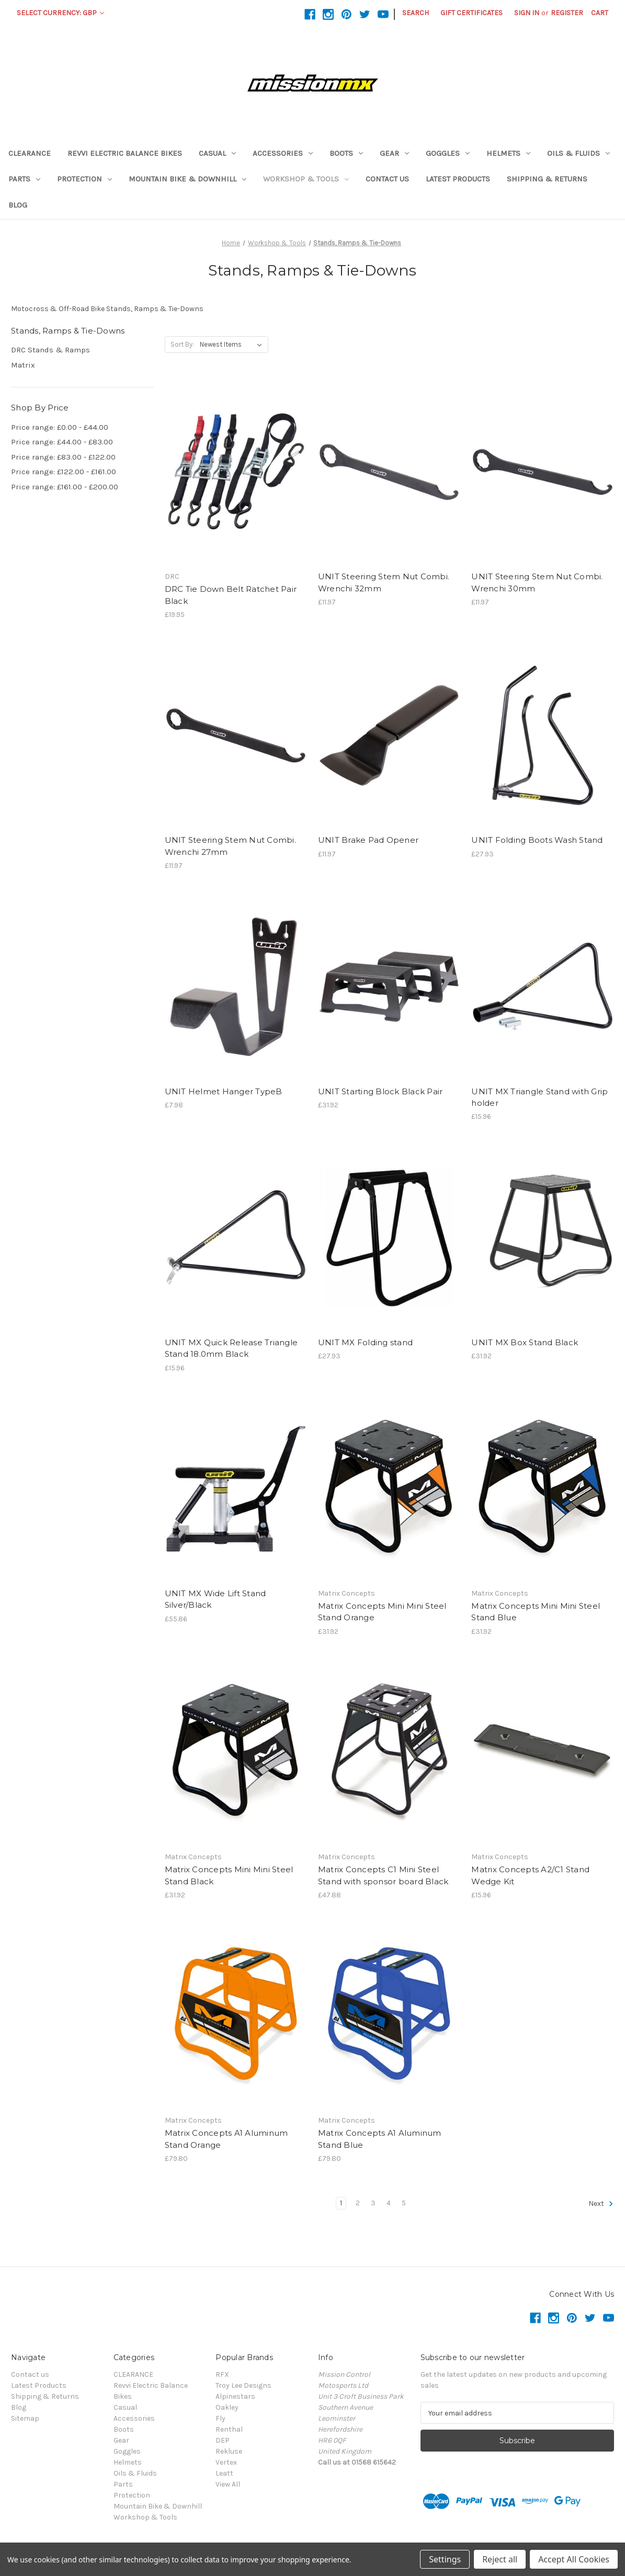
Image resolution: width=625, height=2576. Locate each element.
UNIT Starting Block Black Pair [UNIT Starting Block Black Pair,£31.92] (380, 1091)
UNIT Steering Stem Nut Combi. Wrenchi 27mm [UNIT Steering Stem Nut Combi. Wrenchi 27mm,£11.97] (230, 846)
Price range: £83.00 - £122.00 (63, 457)
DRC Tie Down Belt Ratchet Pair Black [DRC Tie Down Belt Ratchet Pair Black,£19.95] (231, 595)
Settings (445, 2559)
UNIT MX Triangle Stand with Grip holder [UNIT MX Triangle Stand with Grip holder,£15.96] (539, 1097)
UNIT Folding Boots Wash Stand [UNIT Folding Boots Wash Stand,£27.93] (537, 840)
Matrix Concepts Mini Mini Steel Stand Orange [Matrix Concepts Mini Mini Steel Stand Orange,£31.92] (382, 1612)
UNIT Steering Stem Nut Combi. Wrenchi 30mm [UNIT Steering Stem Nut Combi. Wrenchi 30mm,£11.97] (537, 582)
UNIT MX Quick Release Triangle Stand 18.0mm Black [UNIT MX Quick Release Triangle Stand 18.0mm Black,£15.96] (231, 1348)
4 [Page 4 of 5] (389, 2203)
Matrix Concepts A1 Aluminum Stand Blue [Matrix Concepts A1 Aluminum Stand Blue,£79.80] (379, 2139)
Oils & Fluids (578, 153)
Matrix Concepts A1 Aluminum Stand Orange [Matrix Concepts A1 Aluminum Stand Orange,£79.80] (226, 2139)
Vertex (226, 2462)
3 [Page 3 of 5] (373, 2203)
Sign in (526, 12)
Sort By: (182, 344)
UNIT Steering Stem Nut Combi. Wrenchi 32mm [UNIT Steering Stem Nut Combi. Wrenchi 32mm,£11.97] (383, 582)
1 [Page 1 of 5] (341, 2203)
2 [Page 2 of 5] (358, 2203)
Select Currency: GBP (60, 12)
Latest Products (458, 179)
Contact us (387, 179)
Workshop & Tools (306, 179)
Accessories (283, 153)
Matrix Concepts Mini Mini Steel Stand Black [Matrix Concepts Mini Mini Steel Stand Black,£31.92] (229, 1875)
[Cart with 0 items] (599, 13)
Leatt (224, 2473)
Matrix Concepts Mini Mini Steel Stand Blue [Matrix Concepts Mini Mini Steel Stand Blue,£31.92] (535, 1612)
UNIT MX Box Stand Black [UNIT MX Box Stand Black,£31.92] (524, 1342)
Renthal (229, 2429)
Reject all (499, 2559)
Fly (220, 2418)
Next (600, 2204)
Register (567, 12)
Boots (346, 153)
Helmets (508, 153)
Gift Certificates (471, 12)
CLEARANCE (29, 153)
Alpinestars (235, 2396)
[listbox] (233, 344)
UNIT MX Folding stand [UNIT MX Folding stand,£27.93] (365, 1342)
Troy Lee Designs (243, 2385)
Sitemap (25, 2418)
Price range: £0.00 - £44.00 (59, 427)
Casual (217, 153)
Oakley (226, 2407)
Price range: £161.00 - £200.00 (64, 486)
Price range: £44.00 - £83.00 (62, 441)
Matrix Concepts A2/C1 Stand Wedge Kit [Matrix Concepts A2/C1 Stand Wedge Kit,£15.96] (530, 1875)
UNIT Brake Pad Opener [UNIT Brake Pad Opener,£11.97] (368, 840)
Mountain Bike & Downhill (187, 179)
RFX (222, 2374)
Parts (24, 179)
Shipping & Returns (547, 179)
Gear (394, 153)
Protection (84, 179)
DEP (222, 2440)
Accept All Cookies (573, 2559)
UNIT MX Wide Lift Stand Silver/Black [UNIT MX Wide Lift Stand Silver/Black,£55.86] (215, 1599)
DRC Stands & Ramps (50, 349)
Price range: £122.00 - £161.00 (63, 471)
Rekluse (228, 2451)
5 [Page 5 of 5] (404, 2203)
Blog (17, 205)
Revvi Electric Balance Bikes (124, 153)
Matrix (23, 365)
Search (415, 12)
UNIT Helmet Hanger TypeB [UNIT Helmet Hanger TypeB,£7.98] (223, 1091)
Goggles (448, 153)
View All (227, 2484)
